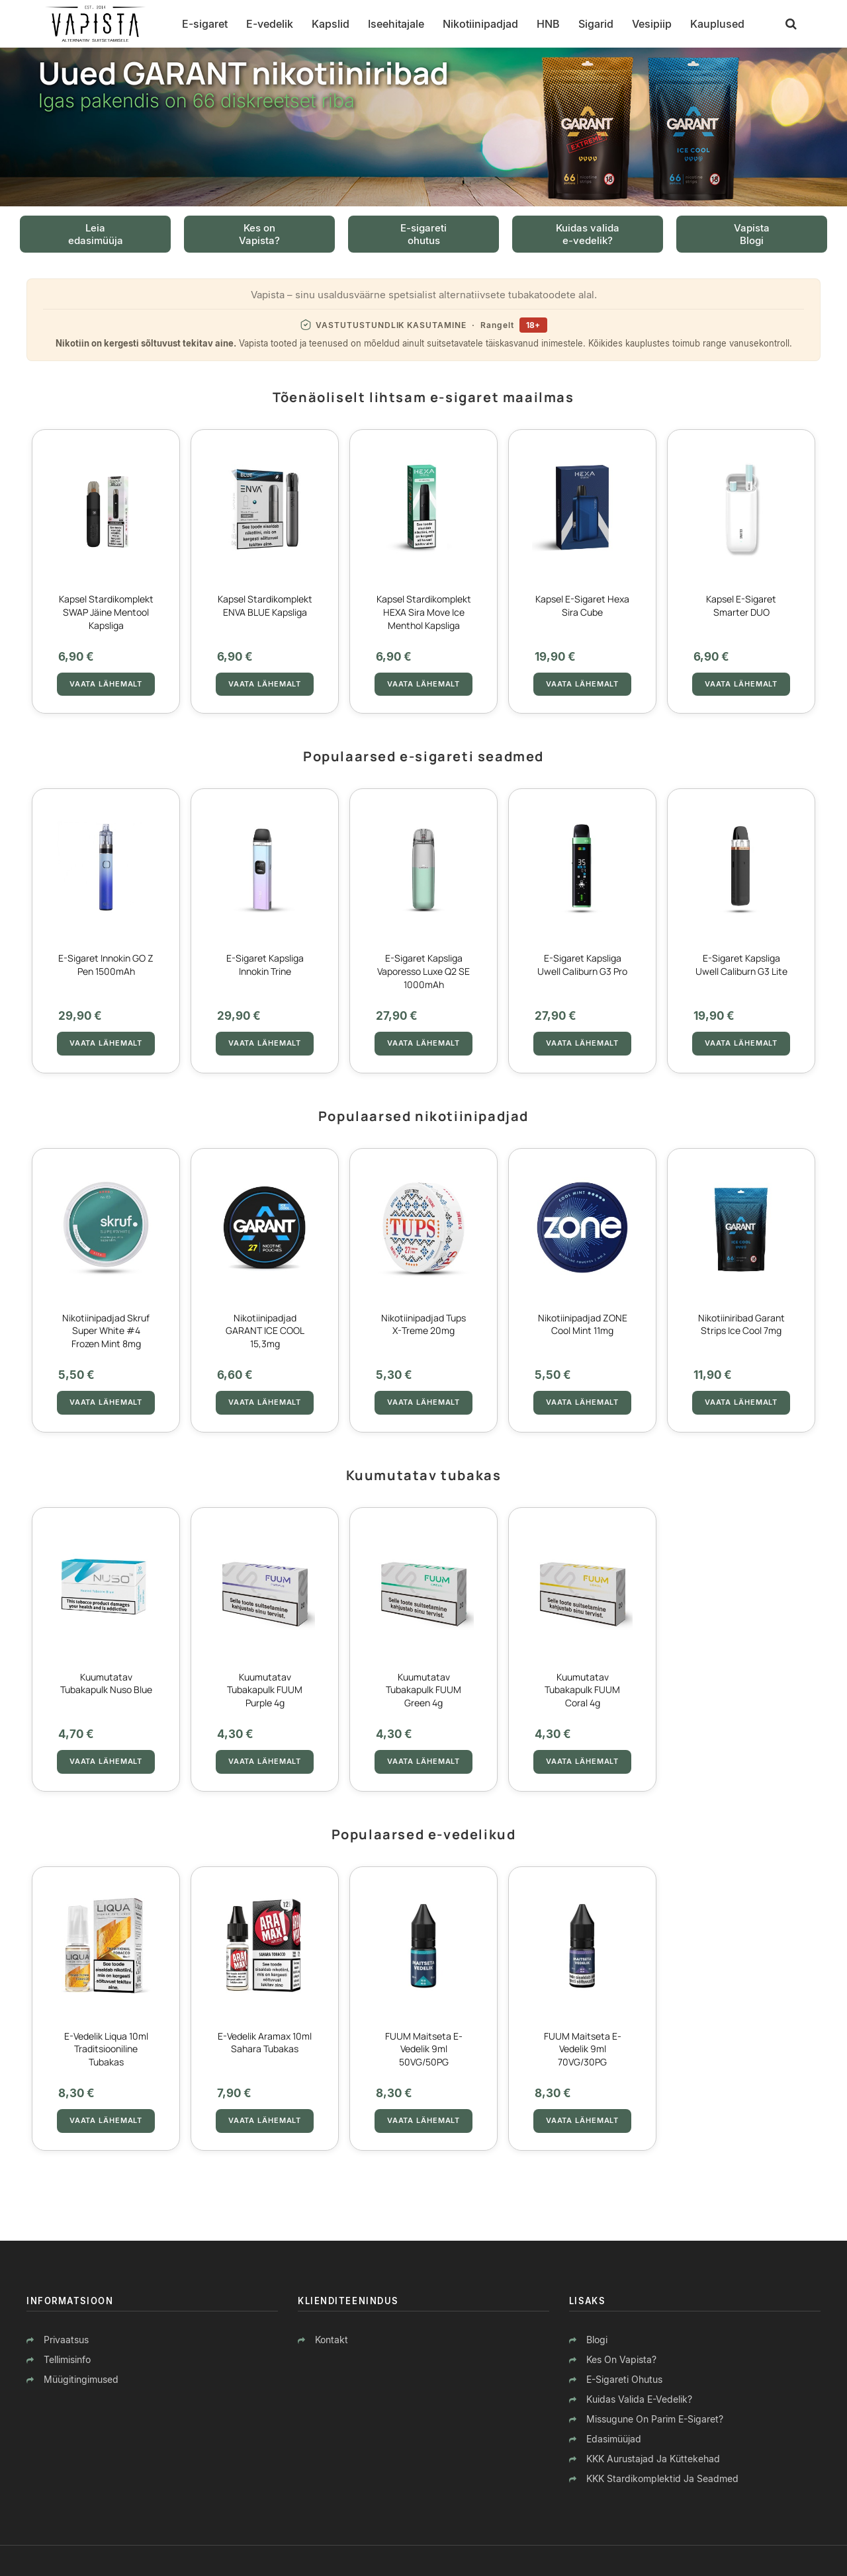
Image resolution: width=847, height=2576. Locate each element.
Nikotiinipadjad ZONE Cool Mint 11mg (582, 1324)
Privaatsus (66, 2339)
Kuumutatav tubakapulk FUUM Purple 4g (264, 1690)
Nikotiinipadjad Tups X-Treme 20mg (423, 1324)
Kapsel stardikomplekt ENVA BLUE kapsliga (265, 605)
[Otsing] (791, 24)
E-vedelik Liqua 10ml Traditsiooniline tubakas (106, 2049)
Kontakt (331, 2339)
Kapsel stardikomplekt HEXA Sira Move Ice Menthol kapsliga (424, 612)
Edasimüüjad (613, 2438)
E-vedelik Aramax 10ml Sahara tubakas (265, 2043)
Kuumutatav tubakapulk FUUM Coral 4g (582, 1690)
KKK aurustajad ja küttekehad (653, 2458)
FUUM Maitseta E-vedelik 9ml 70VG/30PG (582, 2049)
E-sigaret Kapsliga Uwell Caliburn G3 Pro (582, 964)
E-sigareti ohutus (624, 2379)
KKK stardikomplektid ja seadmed (662, 2478)
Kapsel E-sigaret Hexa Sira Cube (582, 605)
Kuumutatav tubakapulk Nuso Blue (106, 1683)
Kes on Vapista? (621, 2359)
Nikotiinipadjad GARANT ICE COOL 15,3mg (265, 1330)
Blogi (596, 2339)
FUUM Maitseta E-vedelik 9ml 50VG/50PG (424, 2049)
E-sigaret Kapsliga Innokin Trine (265, 964)
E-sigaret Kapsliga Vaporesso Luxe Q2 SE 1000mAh (423, 971)
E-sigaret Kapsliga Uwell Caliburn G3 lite (741, 964)
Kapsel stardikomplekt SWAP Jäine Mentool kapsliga (106, 612)
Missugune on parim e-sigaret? (654, 2419)
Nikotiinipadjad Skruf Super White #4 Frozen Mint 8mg (106, 1330)
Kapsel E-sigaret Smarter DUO (741, 605)
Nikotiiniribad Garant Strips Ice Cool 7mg (741, 1324)
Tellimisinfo (67, 2359)
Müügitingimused (81, 2379)
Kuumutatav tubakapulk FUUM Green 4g (423, 1690)
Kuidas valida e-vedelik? (639, 2399)
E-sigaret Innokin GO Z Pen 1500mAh (106, 964)
